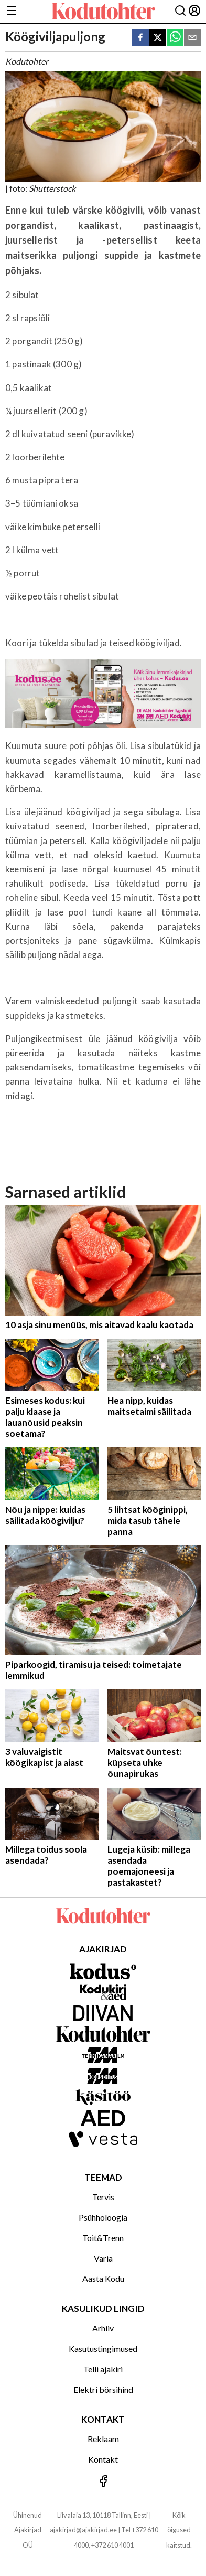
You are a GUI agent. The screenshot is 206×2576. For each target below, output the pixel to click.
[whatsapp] (175, 38)
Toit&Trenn (103, 2238)
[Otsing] (180, 11)
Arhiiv (103, 2328)
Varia (103, 2258)
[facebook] (140, 38)
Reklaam (103, 2439)
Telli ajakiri (103, 2369)
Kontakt (103, 2459)
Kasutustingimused (103, 2348)
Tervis (103, 2197)
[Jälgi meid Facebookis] (103, 2482)
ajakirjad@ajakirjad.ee (83, 2530)
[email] (192, 38)
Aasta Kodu (103, 2279)
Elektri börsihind (103, 2389)
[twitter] (157, 38)
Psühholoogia (103, 2217)
